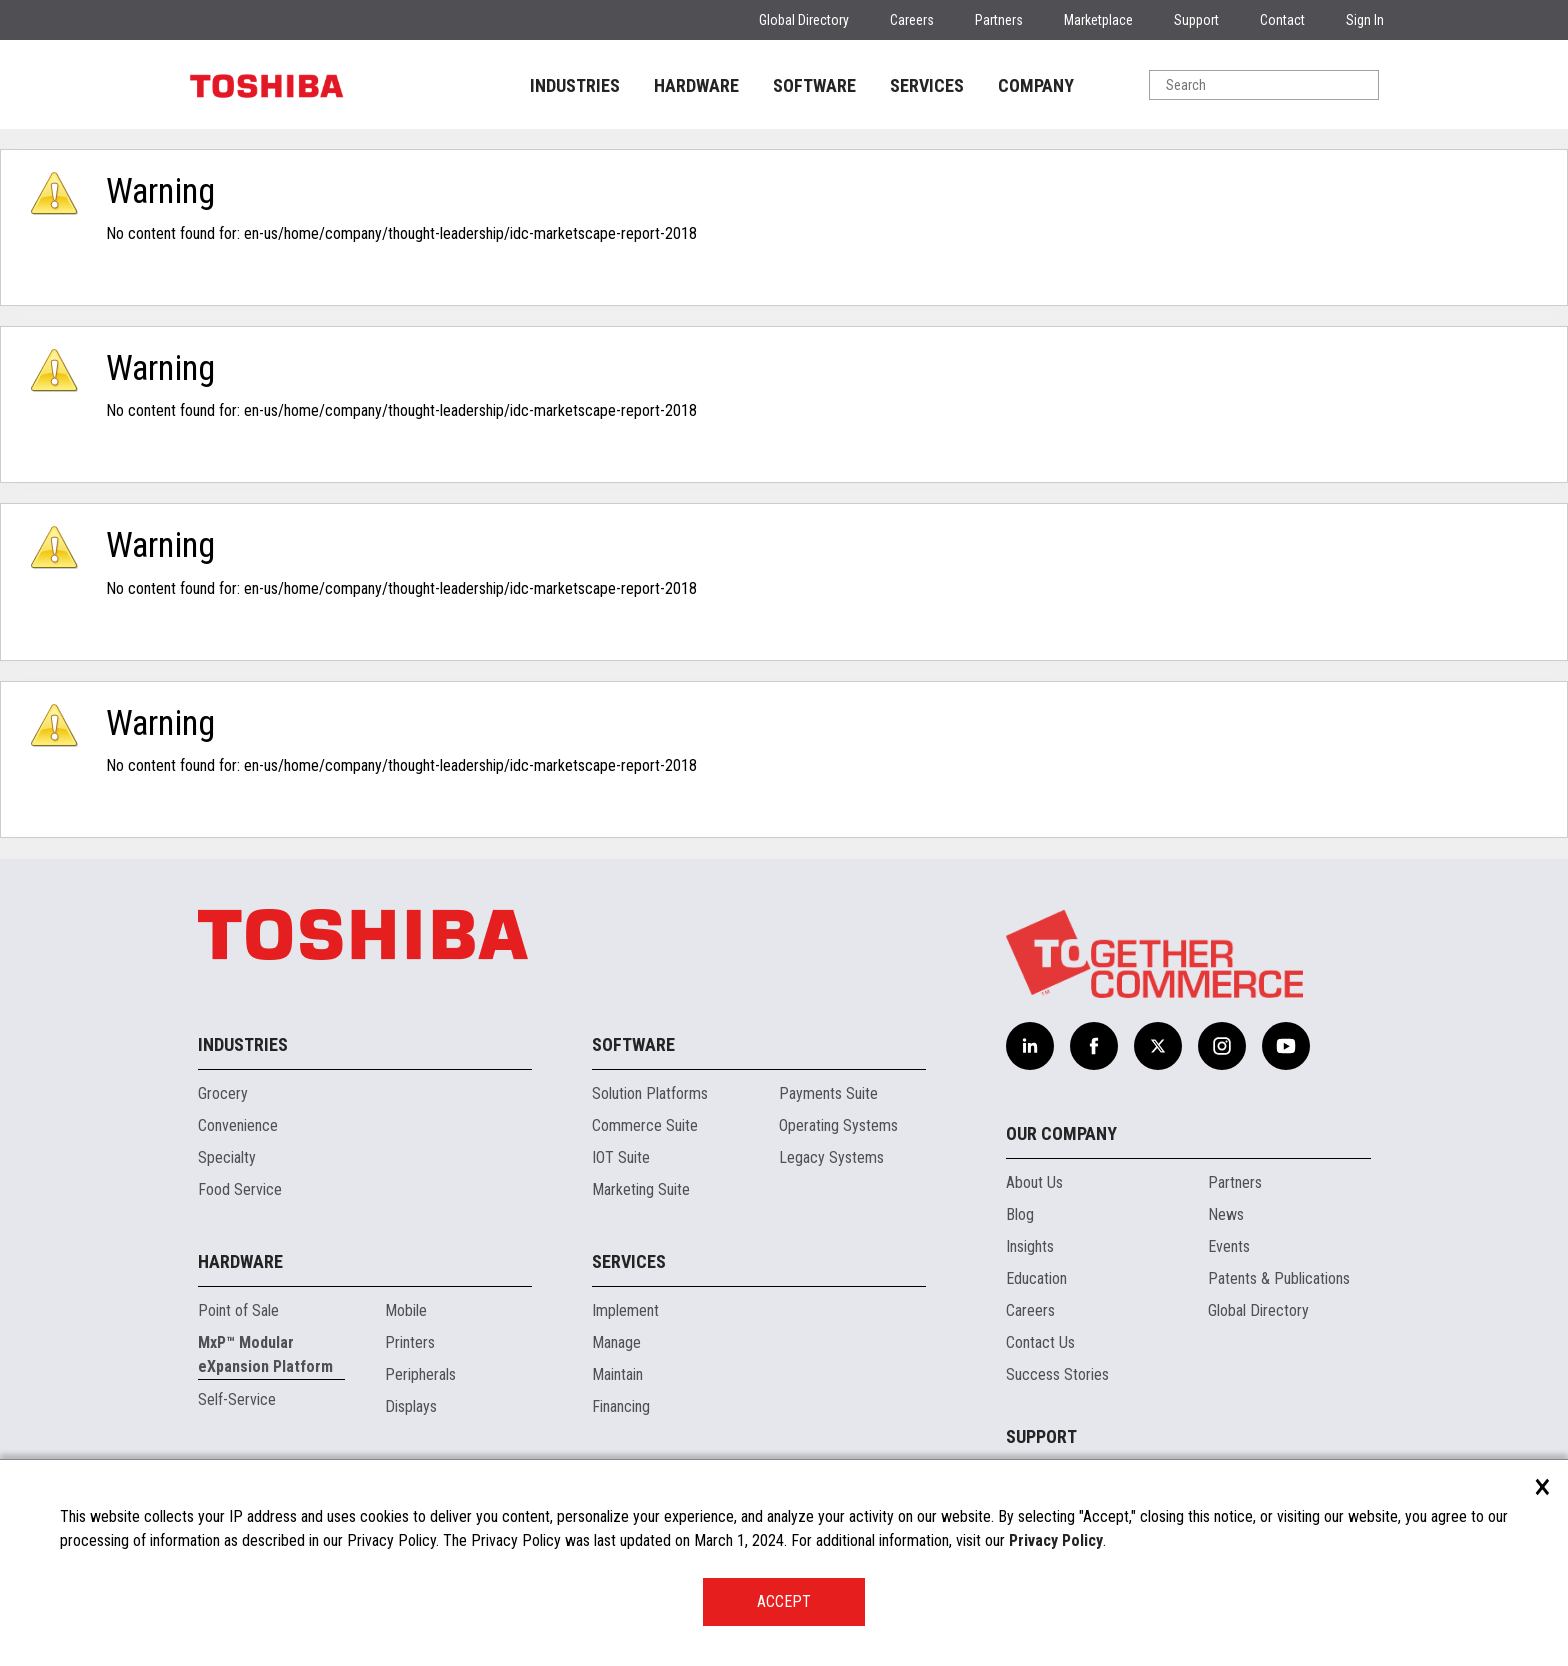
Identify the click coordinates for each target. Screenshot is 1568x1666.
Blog (1020, 1214)
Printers (410, 1342)
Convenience (238, 1125)
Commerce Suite (645, 1125)
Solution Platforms (650, 1093)
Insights (1030, 1246)
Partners (999, 20)
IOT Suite (621, 1157)
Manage (616, 1342)
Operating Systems (838, 1125)
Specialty (227, 1157)
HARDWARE (696, 85)
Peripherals (420, 1374)
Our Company (1061, 1133)
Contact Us (1040, 1342)
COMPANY (1036, 85)
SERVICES (927, 85)
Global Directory (804, 20)
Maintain (617, 1374)
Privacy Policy (1056, 1540)
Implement (625, 1310)
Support (1196, 20)
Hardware (240, 1261)
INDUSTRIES (575, 85)
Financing (621, 1406)
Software (633, 1044)
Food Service (240, 1189)
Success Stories (1057, 1374)
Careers (912, 20)
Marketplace (1098, 20)
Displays (411, 1406)
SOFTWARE (814, 85)
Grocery (223, 1093)
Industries (243, 1044)
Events (1229, 1246)
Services (629, 1261)
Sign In (1365, 20)
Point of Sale (238, 1310)
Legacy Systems (831, 1157)
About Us (1034, 1182)
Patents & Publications (1279, 1278)
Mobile (406, 1310)
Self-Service (237, 1399)
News (1226, 1214)
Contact (1282, 20)
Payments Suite (828, 1093)
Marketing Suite (641, 1189)
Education (1036, 1278)
